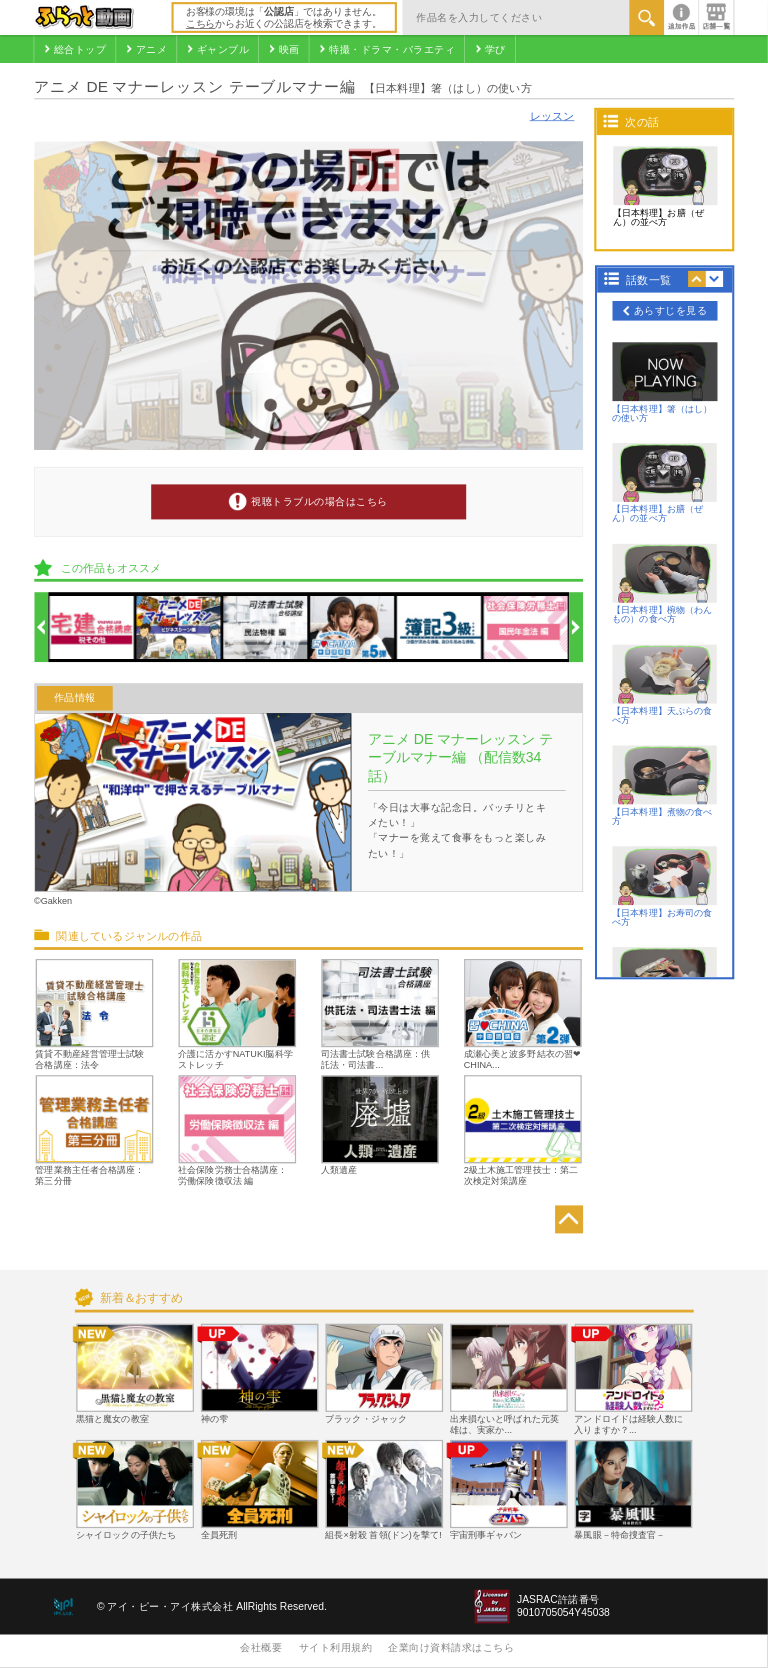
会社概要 (261, 1647)
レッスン (552, 116)
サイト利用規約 (336, 1647)
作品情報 (75, 698)
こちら (200, 23)
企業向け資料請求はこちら (451, 1647)
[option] (91, 627)
